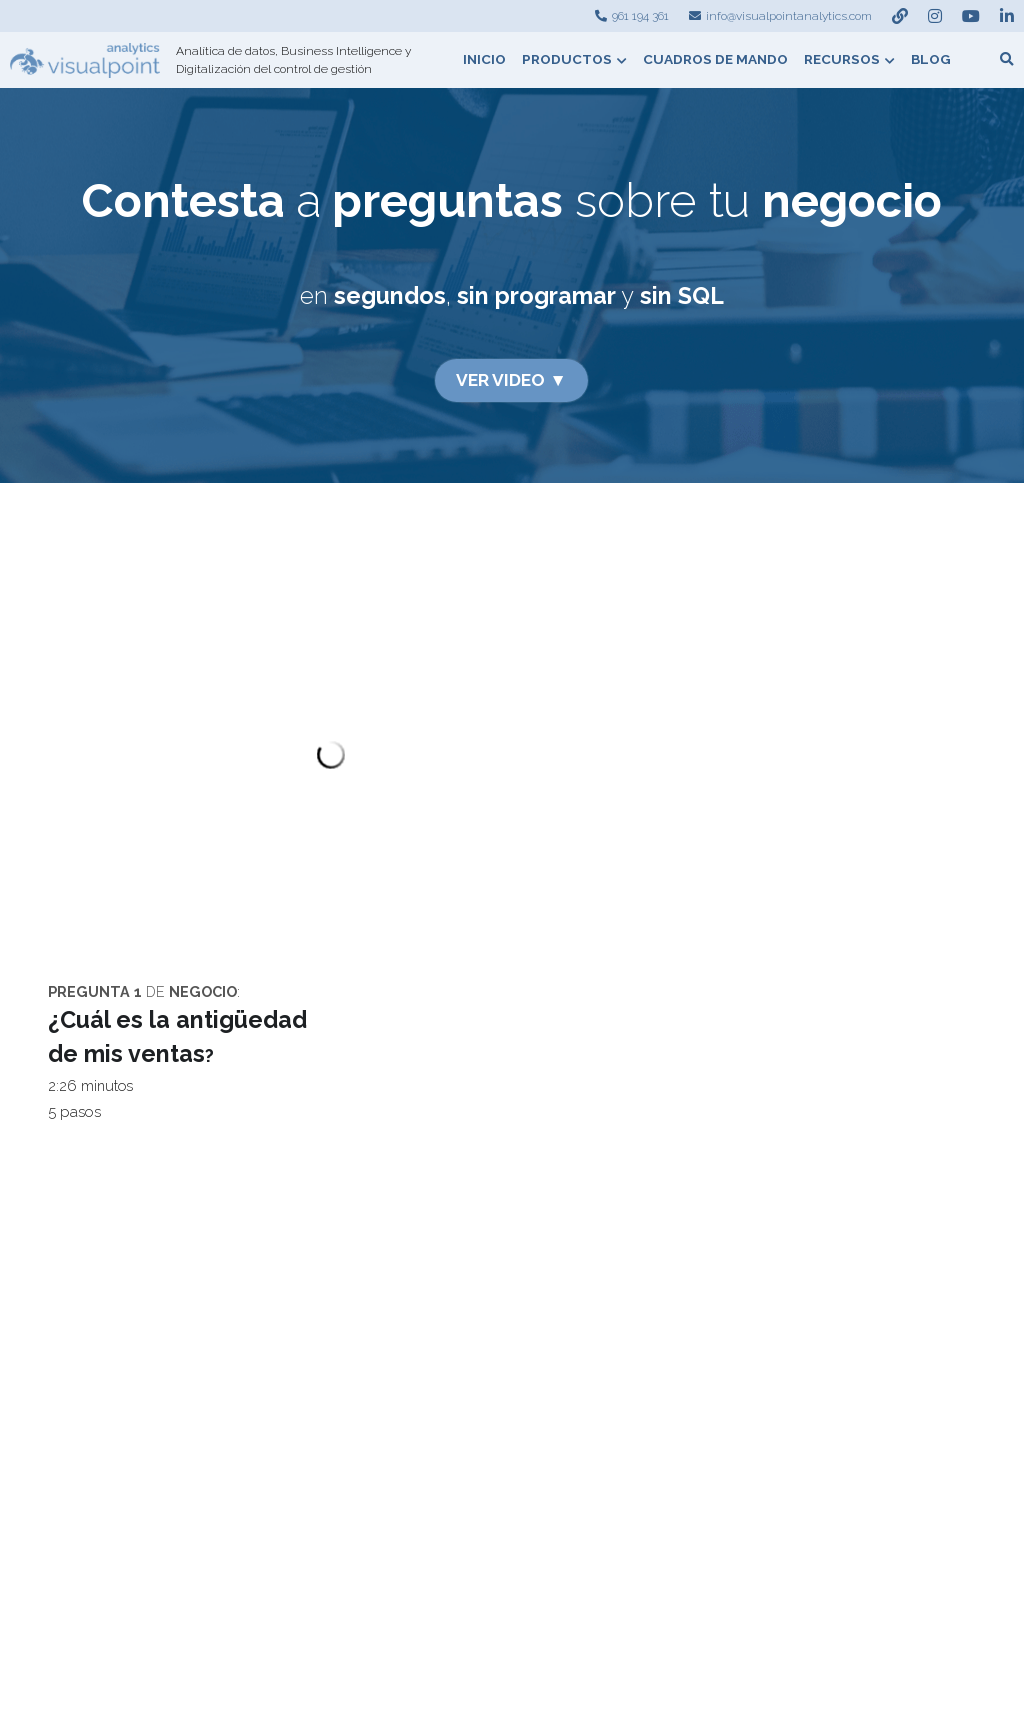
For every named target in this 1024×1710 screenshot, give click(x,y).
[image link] (85, 58)
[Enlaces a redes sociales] (900, 16)
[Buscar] (1007, 60)
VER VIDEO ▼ (511, 378)
